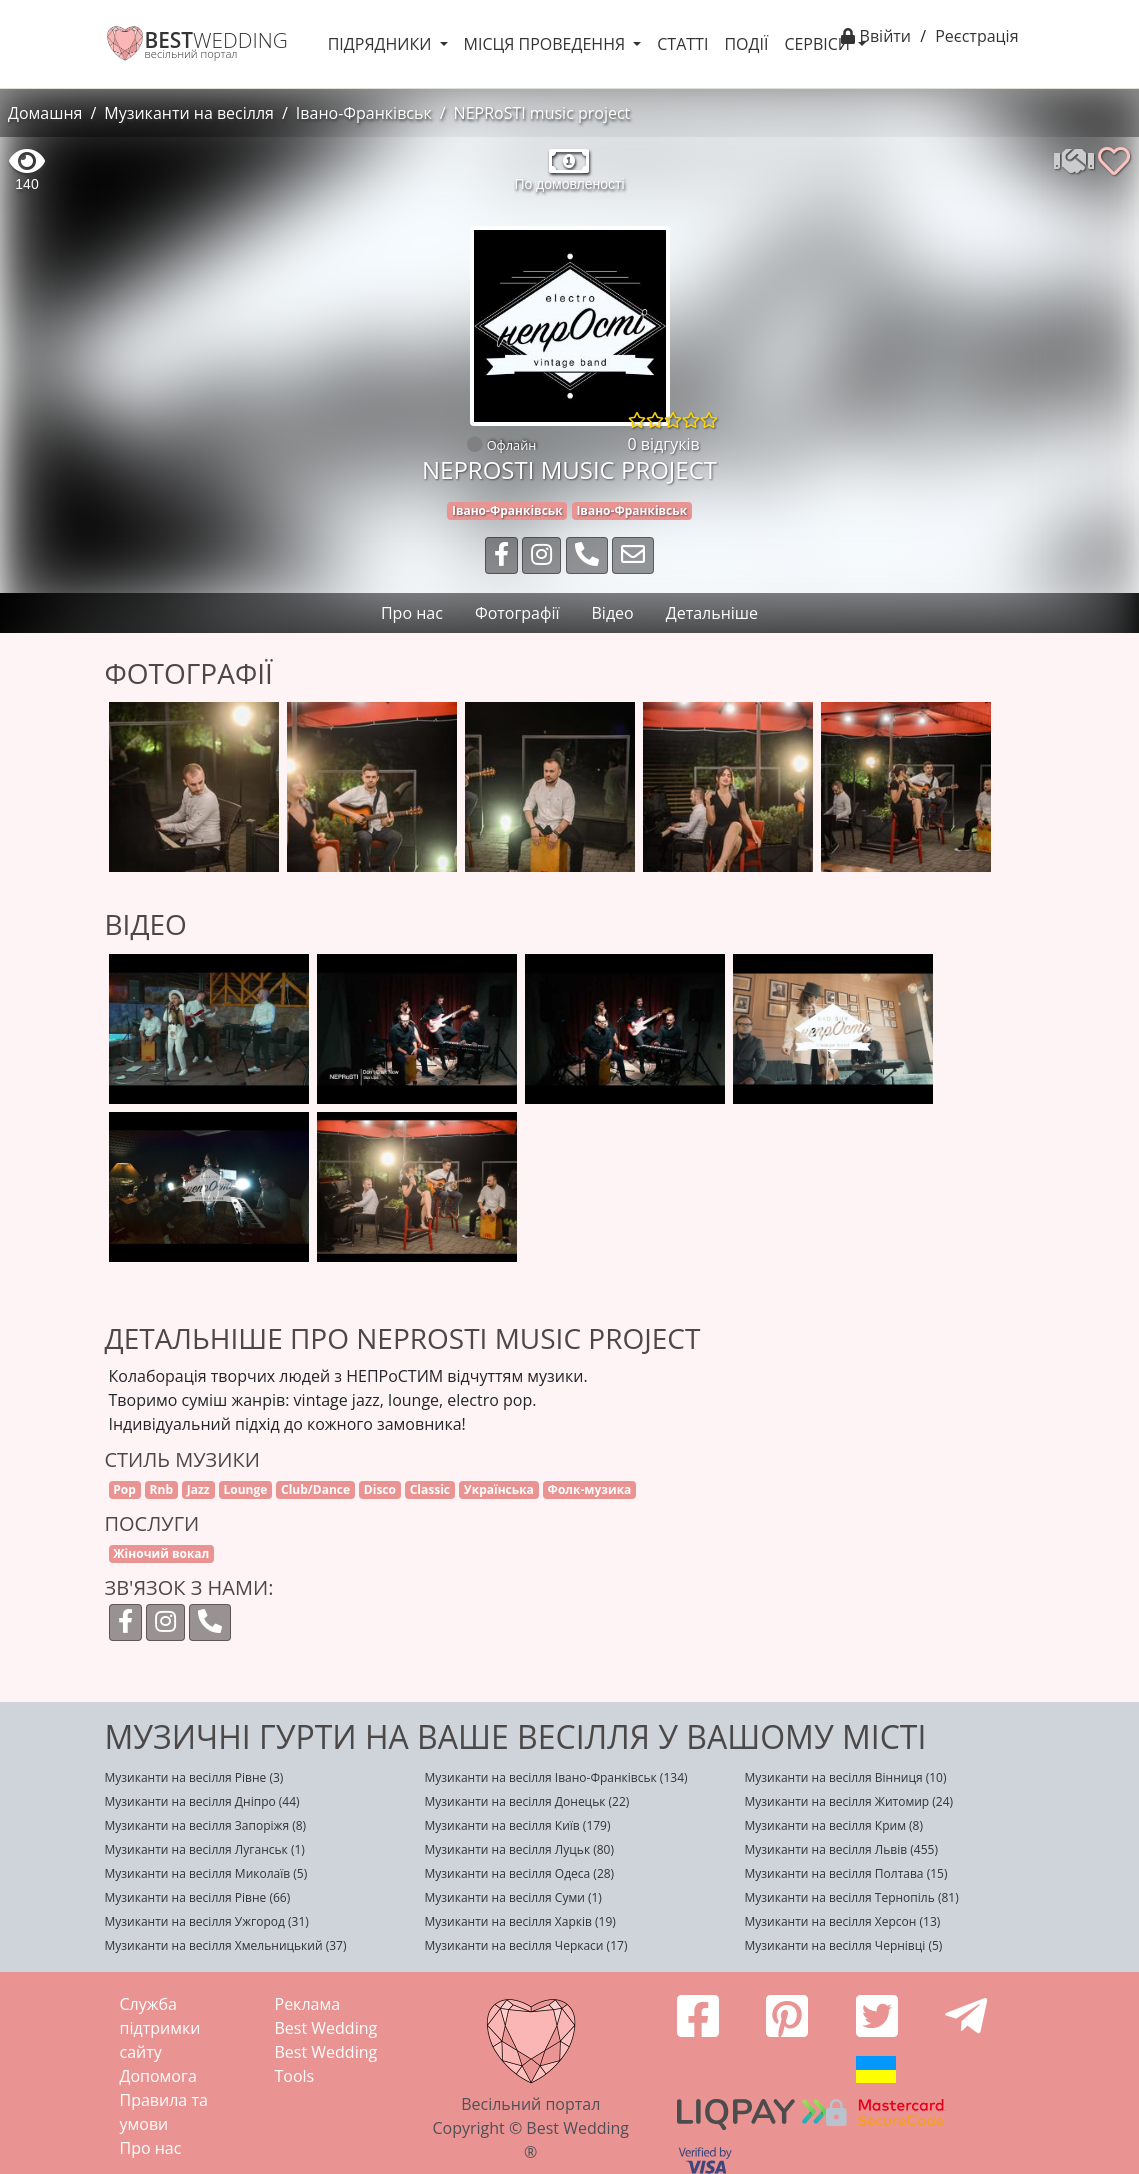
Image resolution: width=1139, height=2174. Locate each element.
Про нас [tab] (412, 613)
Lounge (245, 1489)
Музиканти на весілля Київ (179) (517, 1825)
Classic (430, 1489)
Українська (499, 1489)
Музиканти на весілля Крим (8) (833, 1825)
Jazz (198, 1489)
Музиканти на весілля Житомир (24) (848, 1801)
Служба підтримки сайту (160, 2028)
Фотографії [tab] (517, 613)
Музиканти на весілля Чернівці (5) (843, 1945)
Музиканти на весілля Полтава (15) (845, 1873)
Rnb (161, 1489)
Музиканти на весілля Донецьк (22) (526, 1801)
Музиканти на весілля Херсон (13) (842, 1921)
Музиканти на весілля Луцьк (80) (519, 1849)
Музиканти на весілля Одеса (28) (519, 1873)
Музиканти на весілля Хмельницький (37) (226, 1945)
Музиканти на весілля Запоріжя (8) (206, 1825)
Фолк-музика (590, 1489)
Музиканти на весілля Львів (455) (840, 1849)
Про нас (151, 2148)
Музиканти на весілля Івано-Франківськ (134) (555, 1777)
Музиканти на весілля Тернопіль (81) (851, 1897)
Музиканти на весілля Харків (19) (519, 1921)
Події (746, 44)
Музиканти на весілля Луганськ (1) (205, 1849)
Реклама (308, 2004)
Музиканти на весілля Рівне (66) (198, 1897)
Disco (380, 1489)
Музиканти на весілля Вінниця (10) (845, 1777)
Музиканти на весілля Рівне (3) (194, 1777)
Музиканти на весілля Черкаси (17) (525, 1945)
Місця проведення (547, 44)
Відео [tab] (613, 613)
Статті (682, 44)
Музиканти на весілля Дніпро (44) (202, 1801)
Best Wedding (326, 2028)
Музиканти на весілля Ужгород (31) (207, 1921)
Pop (124, 1489)
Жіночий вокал (161, 1553)
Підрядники (382, 44)
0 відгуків (664, 444)
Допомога (158, 2076)
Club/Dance (315, 1489)
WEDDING (216, 40)
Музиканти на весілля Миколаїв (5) (206, 1873)
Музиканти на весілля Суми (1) (512, 1897)
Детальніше (712, 613)
